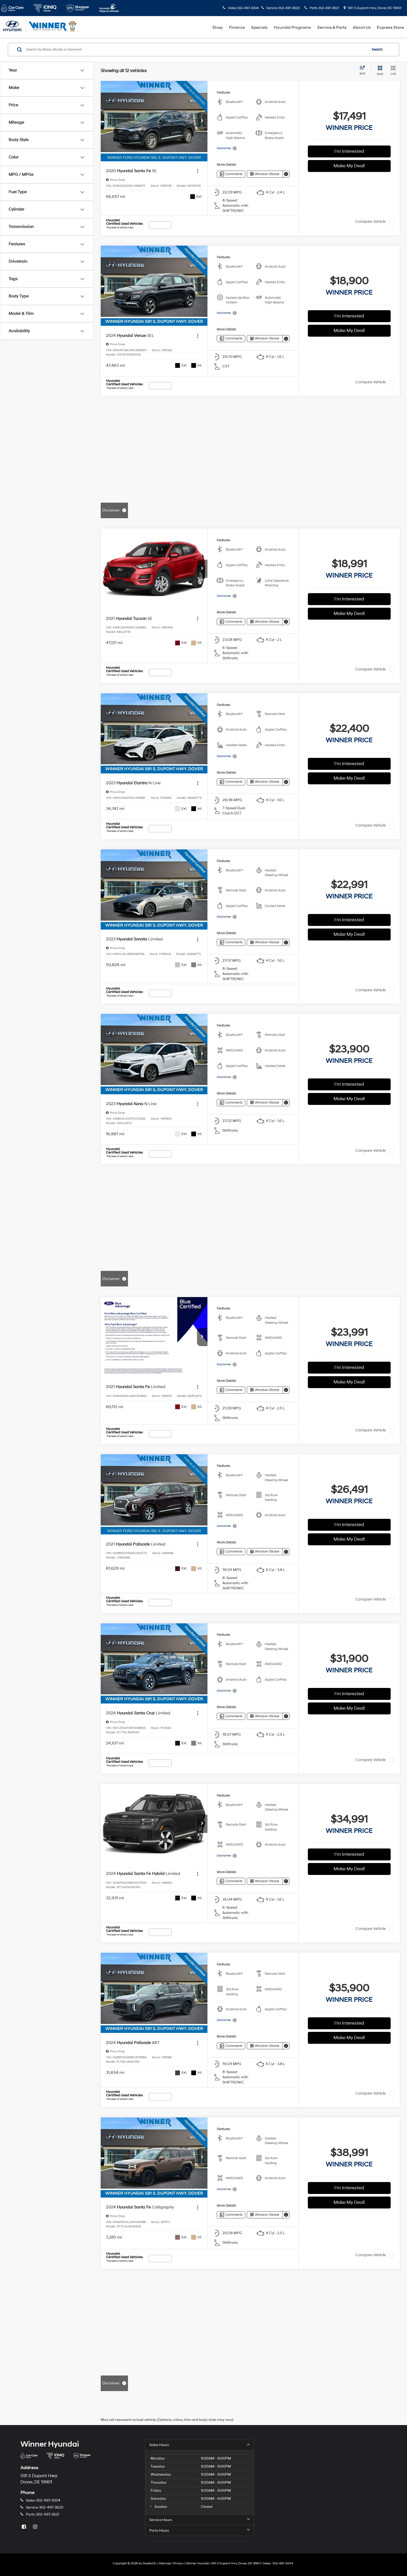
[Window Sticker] (264, 174)
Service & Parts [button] (332, 27)
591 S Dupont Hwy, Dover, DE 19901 (373, 8)
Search (377, 49)
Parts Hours (199, 2530)
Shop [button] (217, 27)
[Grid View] (379, 70)
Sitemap (165, 2563)
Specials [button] (259, 27)
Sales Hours (199, 2444)
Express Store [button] (390, 27)
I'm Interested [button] (349, 151)
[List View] (393, 70)
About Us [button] (362, 27)
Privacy (178, 2563)
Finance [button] (237, 27)
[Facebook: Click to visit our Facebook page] (24, 2527)
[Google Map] (328, 2488)
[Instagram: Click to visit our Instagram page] (35, 2527)
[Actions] (197, 171)
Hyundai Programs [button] (292, 27)
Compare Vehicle (370, 221)
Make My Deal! (349, 166)
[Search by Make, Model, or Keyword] (196, 49)
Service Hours (199, 2519)
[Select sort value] (364, 70)
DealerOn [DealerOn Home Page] (150, 2563)
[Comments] (231, 174)
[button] (202, 121)
